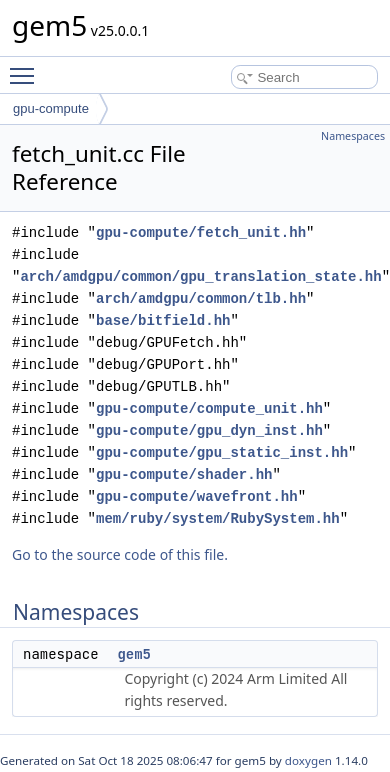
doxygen (308, 760)
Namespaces (353, 136)
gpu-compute (51, 108)
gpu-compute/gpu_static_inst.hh (222, 452)
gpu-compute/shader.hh (184, 474)
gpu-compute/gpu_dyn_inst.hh (209, 430)
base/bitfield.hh (163, 320)
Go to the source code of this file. (120, 554)
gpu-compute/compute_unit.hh (209, 408)
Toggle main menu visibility (27, 67)
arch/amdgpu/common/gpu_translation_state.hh (200, 276)
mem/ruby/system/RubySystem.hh (218, 518)
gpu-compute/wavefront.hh (197, 496)
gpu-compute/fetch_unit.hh (201, 232)
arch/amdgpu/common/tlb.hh (201, 298)
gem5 (134, 654)
